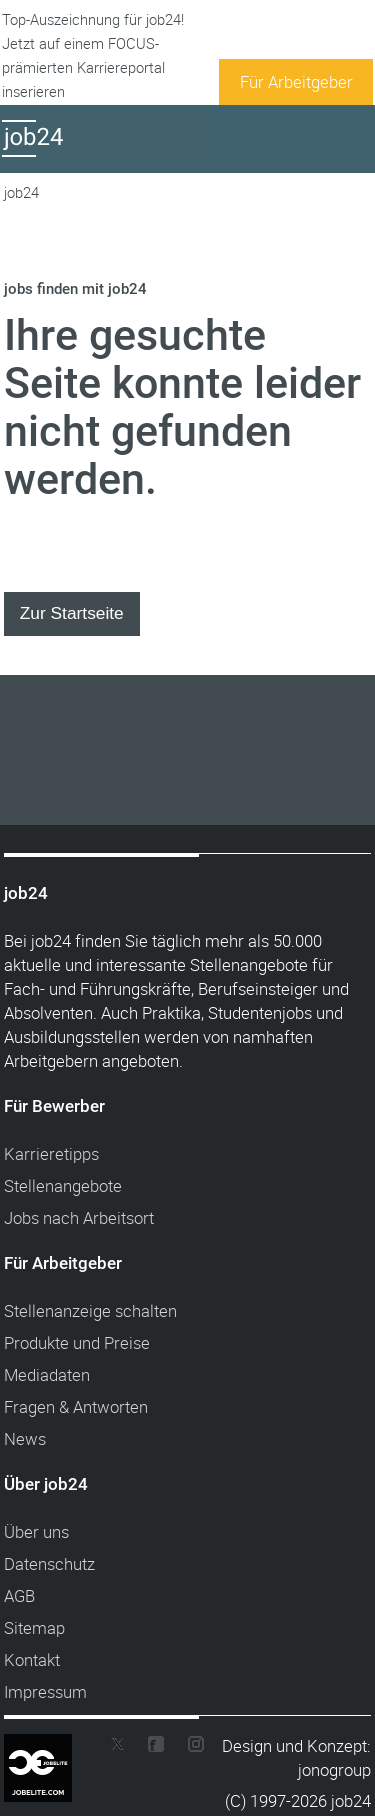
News (25, 1438)
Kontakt (32, 1659)
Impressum (45, 1691)
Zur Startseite (72, 613)
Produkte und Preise (77, 1342)
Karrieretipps (51, 1153)
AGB (19, 1595)
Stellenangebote (63, 1185)
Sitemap (34, 1627)
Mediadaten (47, 1374)
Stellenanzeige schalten (90, 1310)
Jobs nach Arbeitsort (79, 1217)
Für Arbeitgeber (296, 81)
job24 (21, 192)
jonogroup (334, 1769)
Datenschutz (49, 1563)
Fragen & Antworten (76, 1406)
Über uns (36, 1531)
